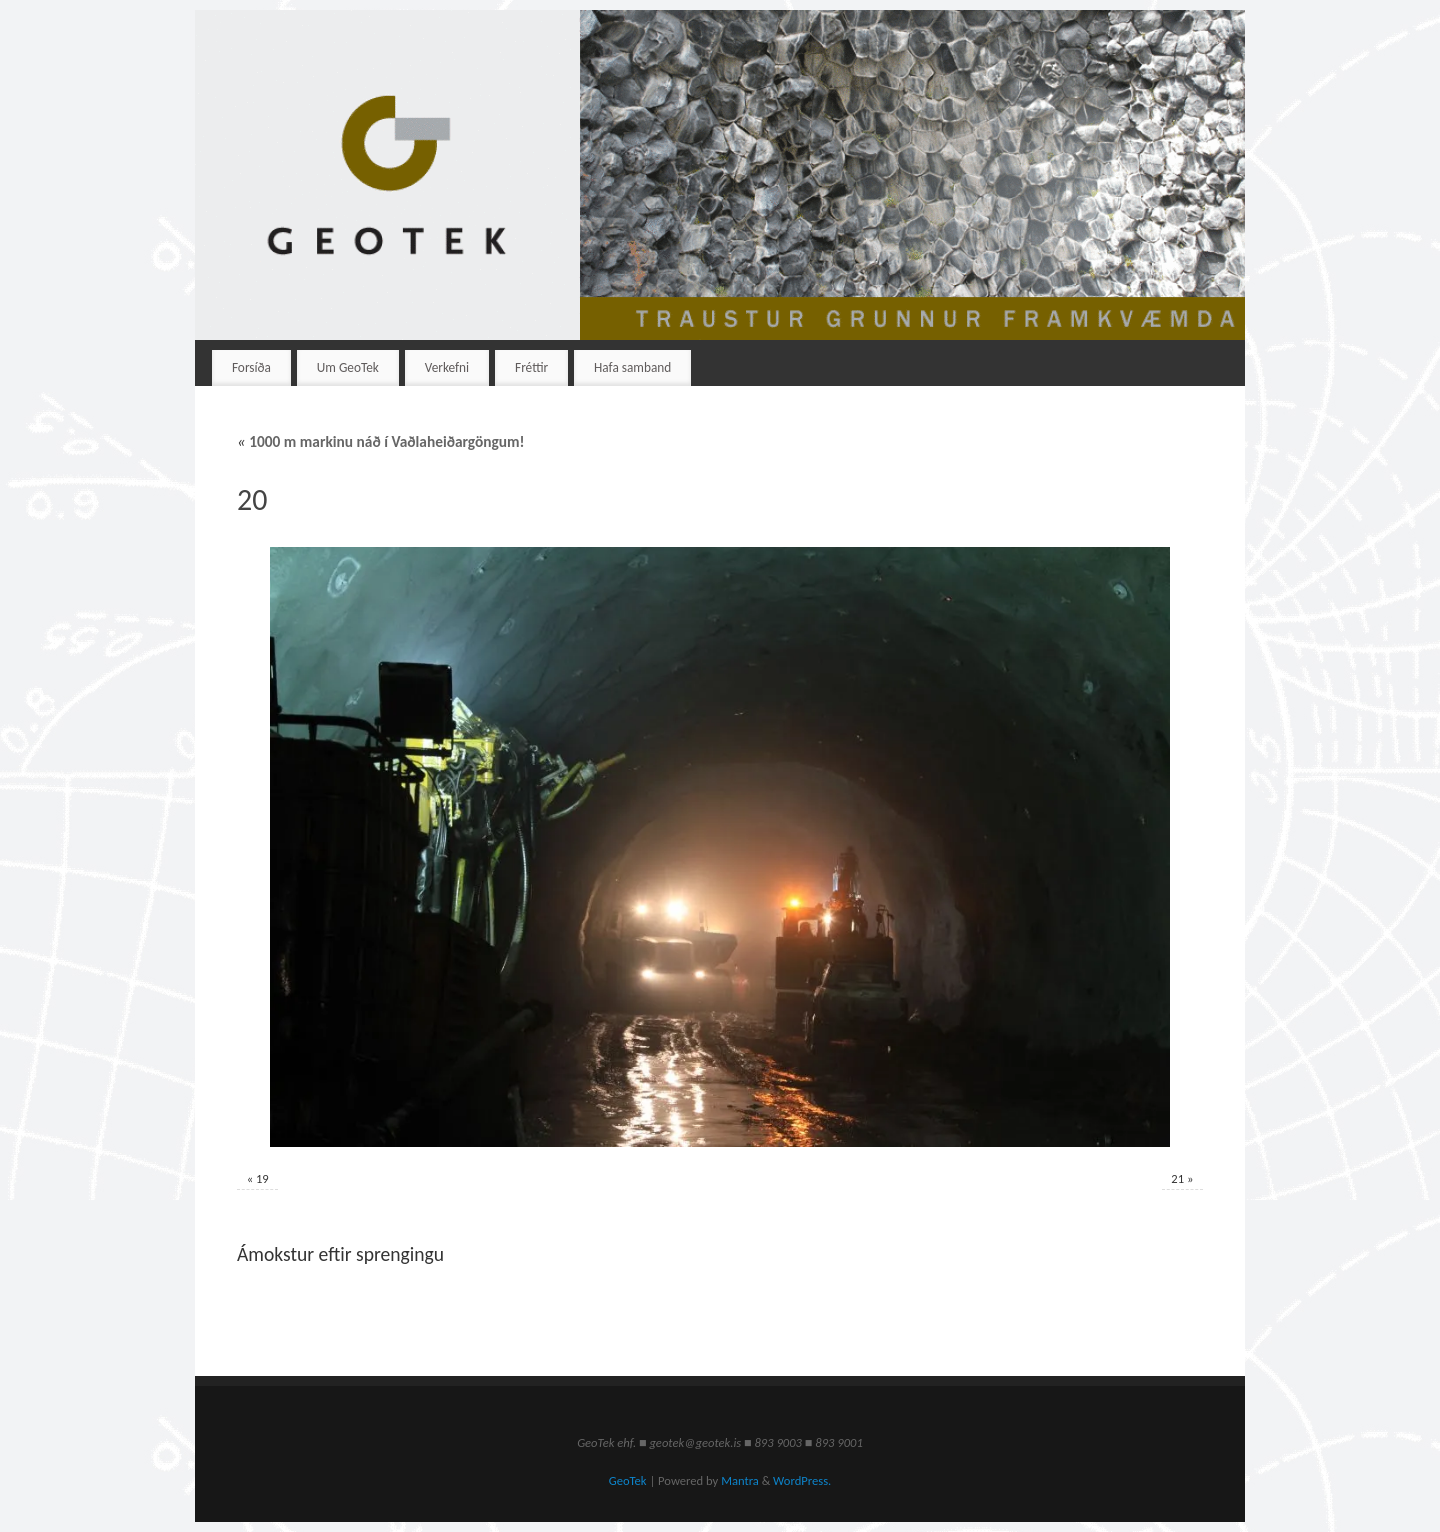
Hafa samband (632, 367)
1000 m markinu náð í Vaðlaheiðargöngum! (381, 441)
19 (262, 1178)
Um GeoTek (348, 367)
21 (1177, 1178)
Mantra (740, 1480)
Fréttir (531, 367)
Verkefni (447, 367)
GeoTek (628, 1480)
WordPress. (802, 1480)
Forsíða (251, 367)
